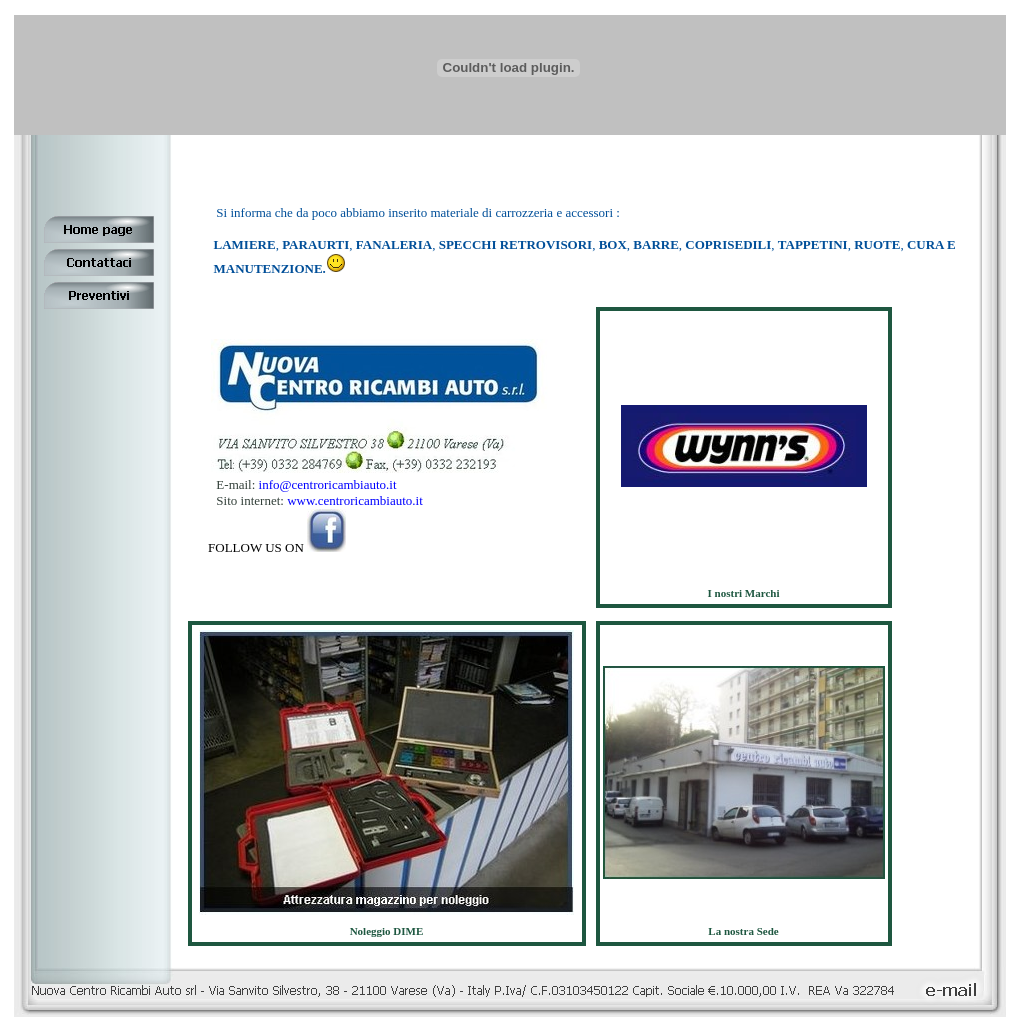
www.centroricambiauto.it (355, 500)
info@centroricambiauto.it (325, 484)
